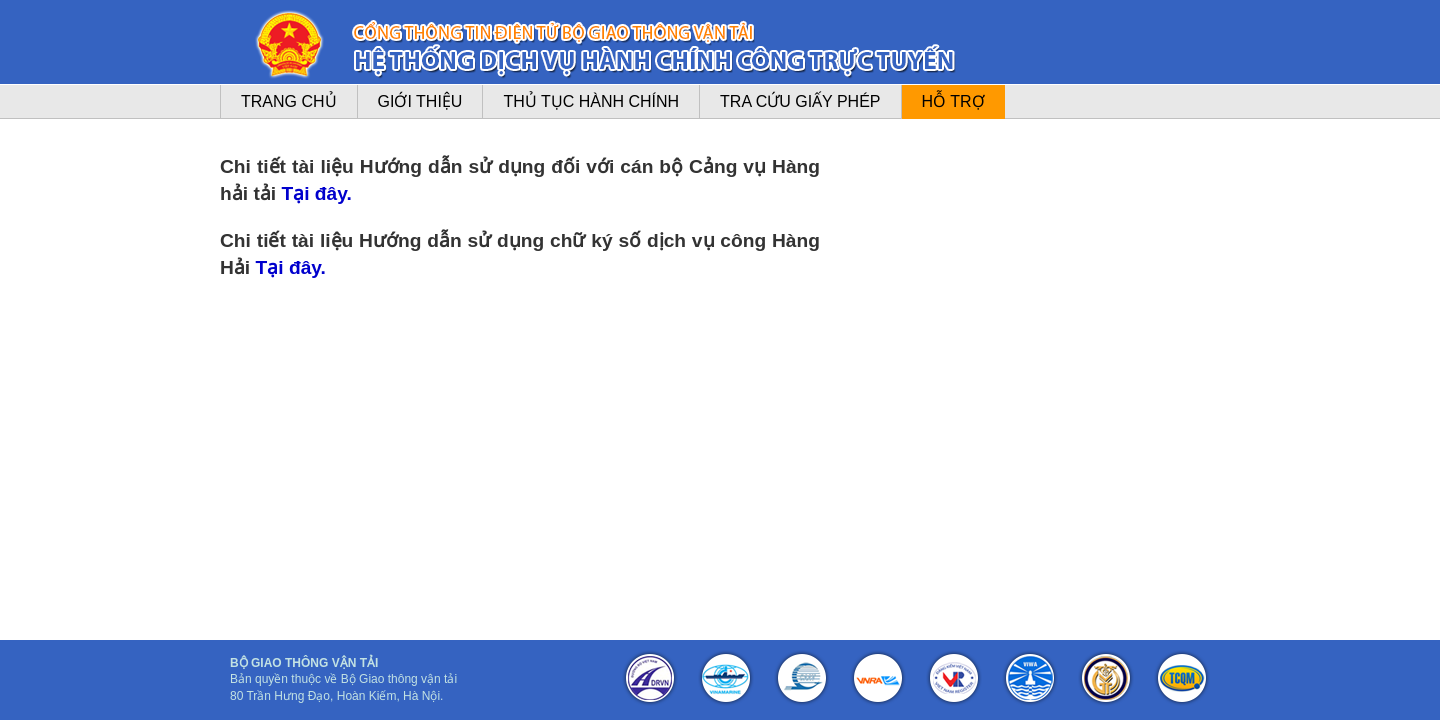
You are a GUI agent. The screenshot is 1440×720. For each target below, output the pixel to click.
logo (289, 44)
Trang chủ (289, 101)
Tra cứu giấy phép (800, 101)
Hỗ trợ (953, 101)
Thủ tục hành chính (591, 101)
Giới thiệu (420, 101)
